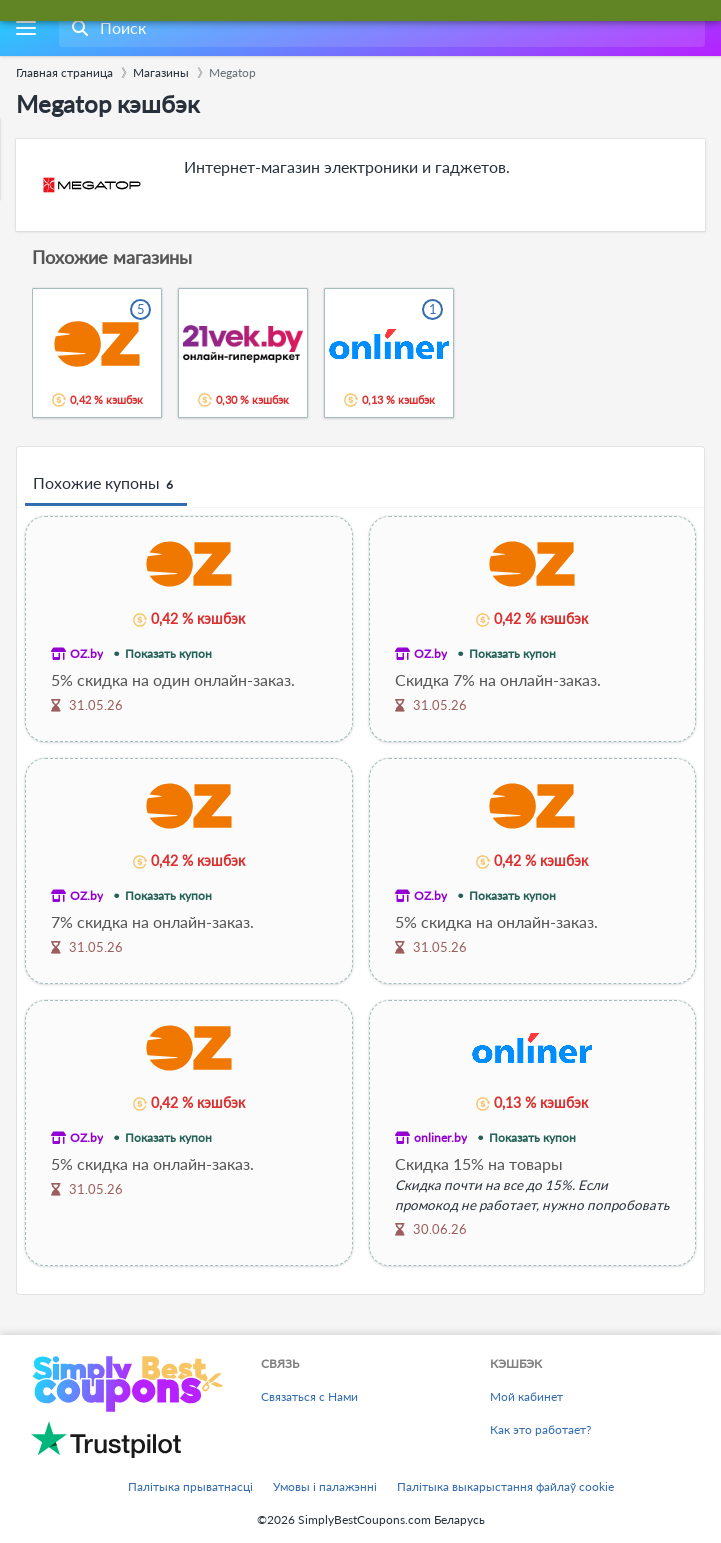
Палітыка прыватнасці (190, 1486)
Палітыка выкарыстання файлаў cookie (505, 1486)
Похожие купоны (106, 484)
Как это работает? (540, 1429)
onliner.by (440, 1137)
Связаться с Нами (309, 1396)
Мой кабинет (526, 1396)
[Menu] (25, 28)
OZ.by (86, 653)
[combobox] (380, 28)
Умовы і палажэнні (325, 1486)
